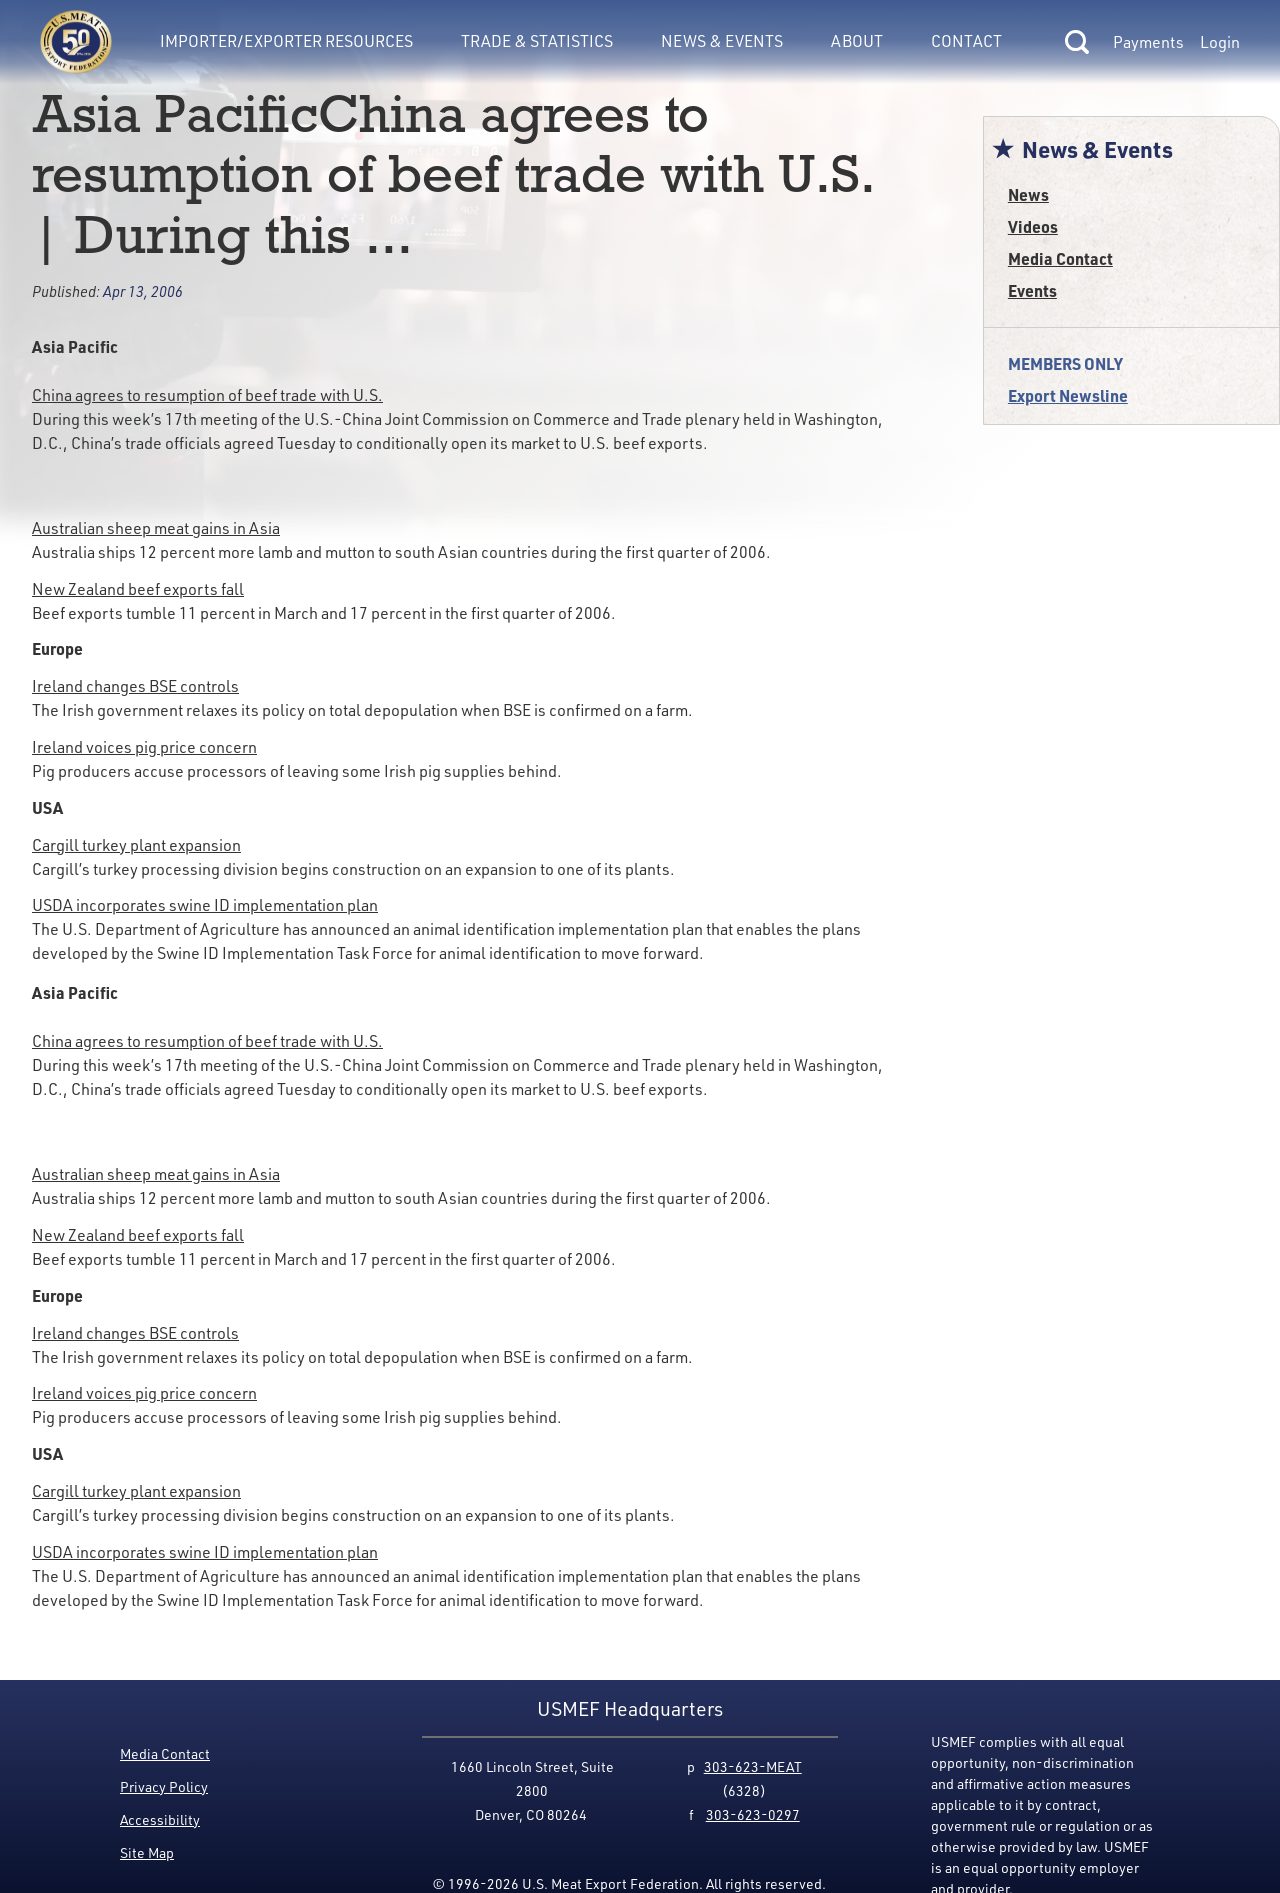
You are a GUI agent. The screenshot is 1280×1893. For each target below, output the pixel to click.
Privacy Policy (164, 1786)
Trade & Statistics (537, 41)
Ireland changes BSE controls (135, 686)
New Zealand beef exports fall (138, 589)
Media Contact (1060, 258)
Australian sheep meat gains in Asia (156, 528)
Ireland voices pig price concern (144, 747)
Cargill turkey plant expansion (136, 845)
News (1028, 194)
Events (1032, 290)
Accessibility (160, 1819)
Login (1220, 42)
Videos (1033, 226)
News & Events (722, 41)
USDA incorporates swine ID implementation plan (205, 905)
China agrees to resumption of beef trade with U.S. (207, 395)
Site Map (147, 1852)
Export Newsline (1068, 395)
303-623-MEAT (753, 1766)
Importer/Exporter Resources (286, 41)
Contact (966, 41)
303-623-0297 (753, 1814)
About (857, 41)
